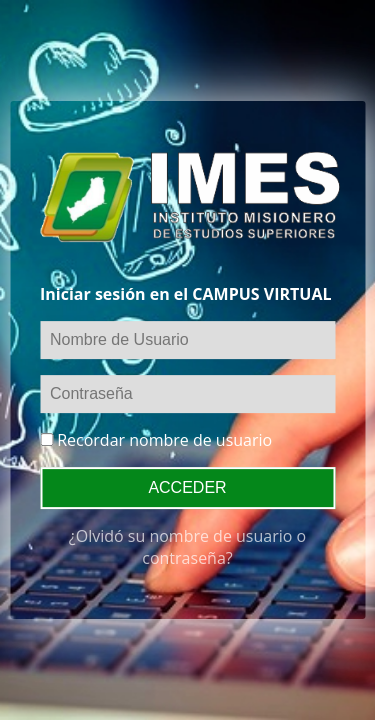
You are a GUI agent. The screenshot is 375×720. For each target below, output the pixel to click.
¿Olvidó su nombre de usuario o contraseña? (187, 547)
